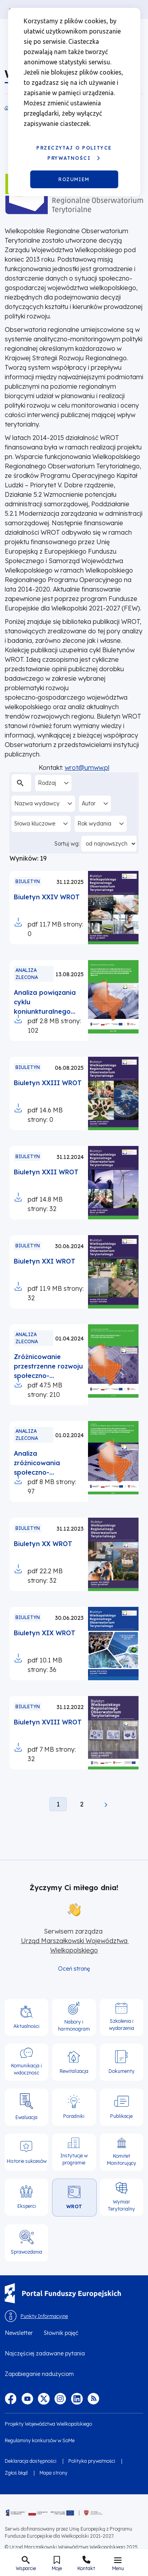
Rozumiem (74, 179)
